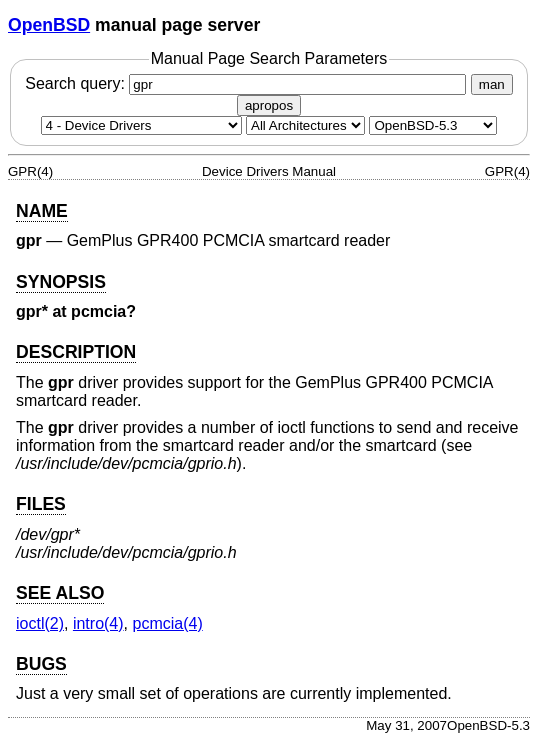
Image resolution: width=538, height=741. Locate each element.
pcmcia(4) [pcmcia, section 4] (167, 623)
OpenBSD (49, 25)
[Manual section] (141, 125)
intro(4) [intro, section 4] (98, 623)
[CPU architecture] (305, 125)
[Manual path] (433, 125)
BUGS (41, 664)
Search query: (248, 83)
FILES (41, 504)
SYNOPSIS (61, 282)
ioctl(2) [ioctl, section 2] (40, 623)
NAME (42, 211)
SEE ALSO (60, 593)
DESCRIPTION (76, 352)
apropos (269, 105)
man (492, 84)
